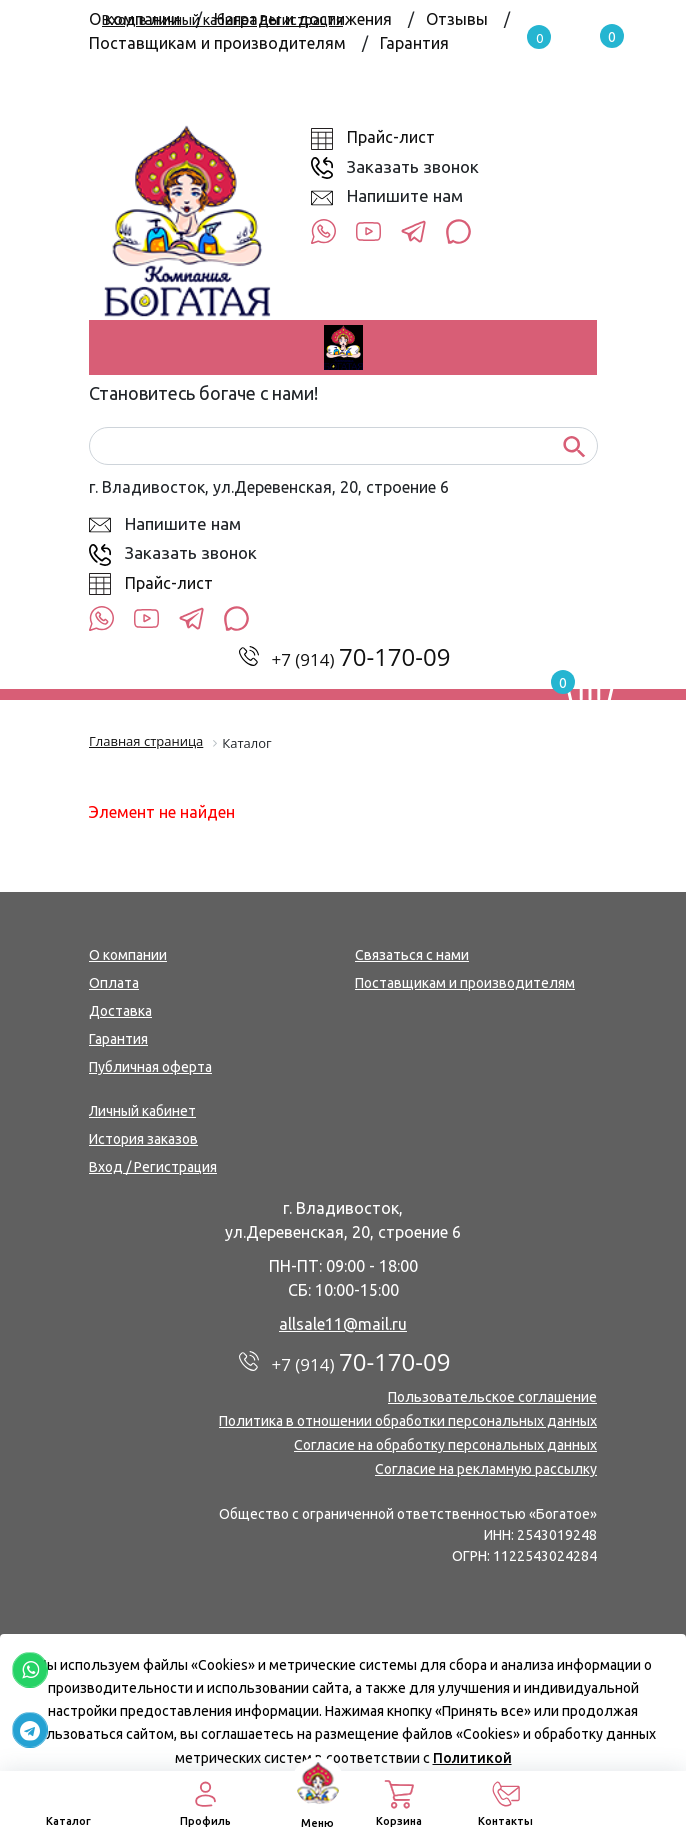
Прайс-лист (391, 137)
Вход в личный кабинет (179, 20)
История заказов (143, 1139)
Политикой (472, 1758)
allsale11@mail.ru (343, 1324)
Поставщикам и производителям (217, 43)
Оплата (114, 983)
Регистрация (301, 20)
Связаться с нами (412, 955)
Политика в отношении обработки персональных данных (408, 1421)
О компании (128, 955)
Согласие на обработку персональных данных (445, 1445)
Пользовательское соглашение (492, 1397)
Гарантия (414, 43)
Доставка (120, 1011)
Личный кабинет (142, 1111)
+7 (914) (361, 659)
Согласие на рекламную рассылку (486, 1469)
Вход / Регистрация (153, 1167)
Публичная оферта (150, 1067)
